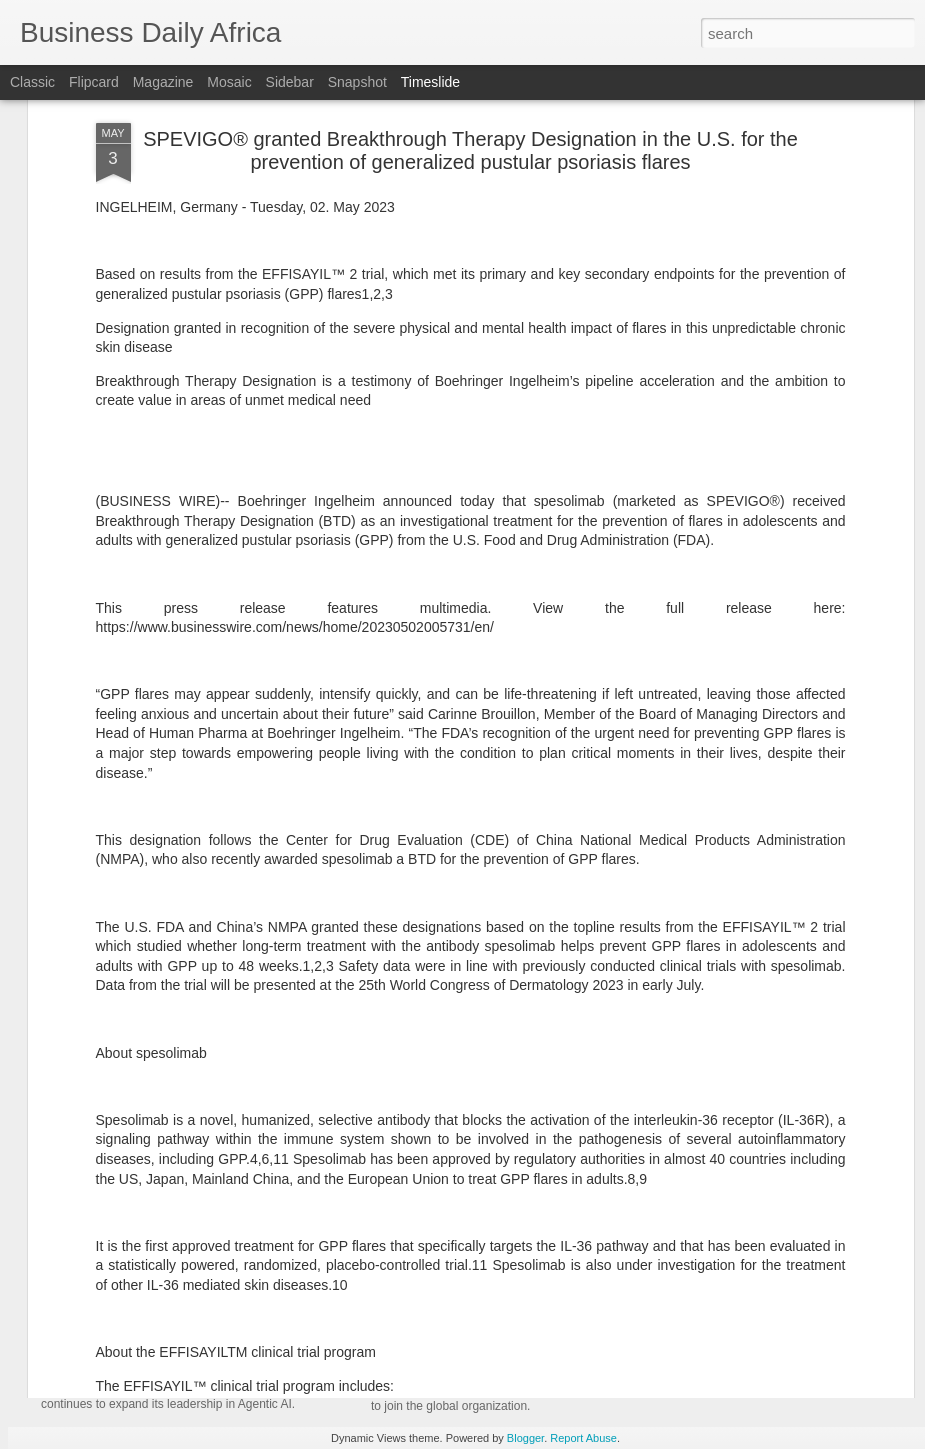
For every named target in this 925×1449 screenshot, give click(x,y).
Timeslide (430, 82)
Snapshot (357, 82)
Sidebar (290, 82)
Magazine (163, 82)
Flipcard (94, 82)
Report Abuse (583, 1438)
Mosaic (229, 82)
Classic (32, 82)
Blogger (525, 1438)
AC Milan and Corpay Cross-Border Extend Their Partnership (614, 1066)
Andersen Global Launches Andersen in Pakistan (566, 1312)
